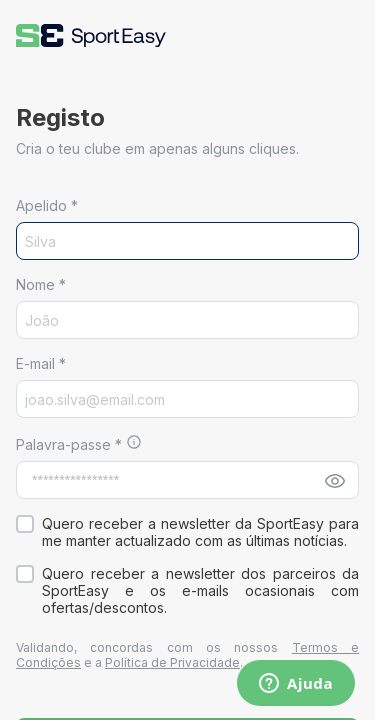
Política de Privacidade (172, 662)
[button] (91, 35)
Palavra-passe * (71, 444)
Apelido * (47, 205)
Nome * (41, 284)
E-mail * (41, 363)
